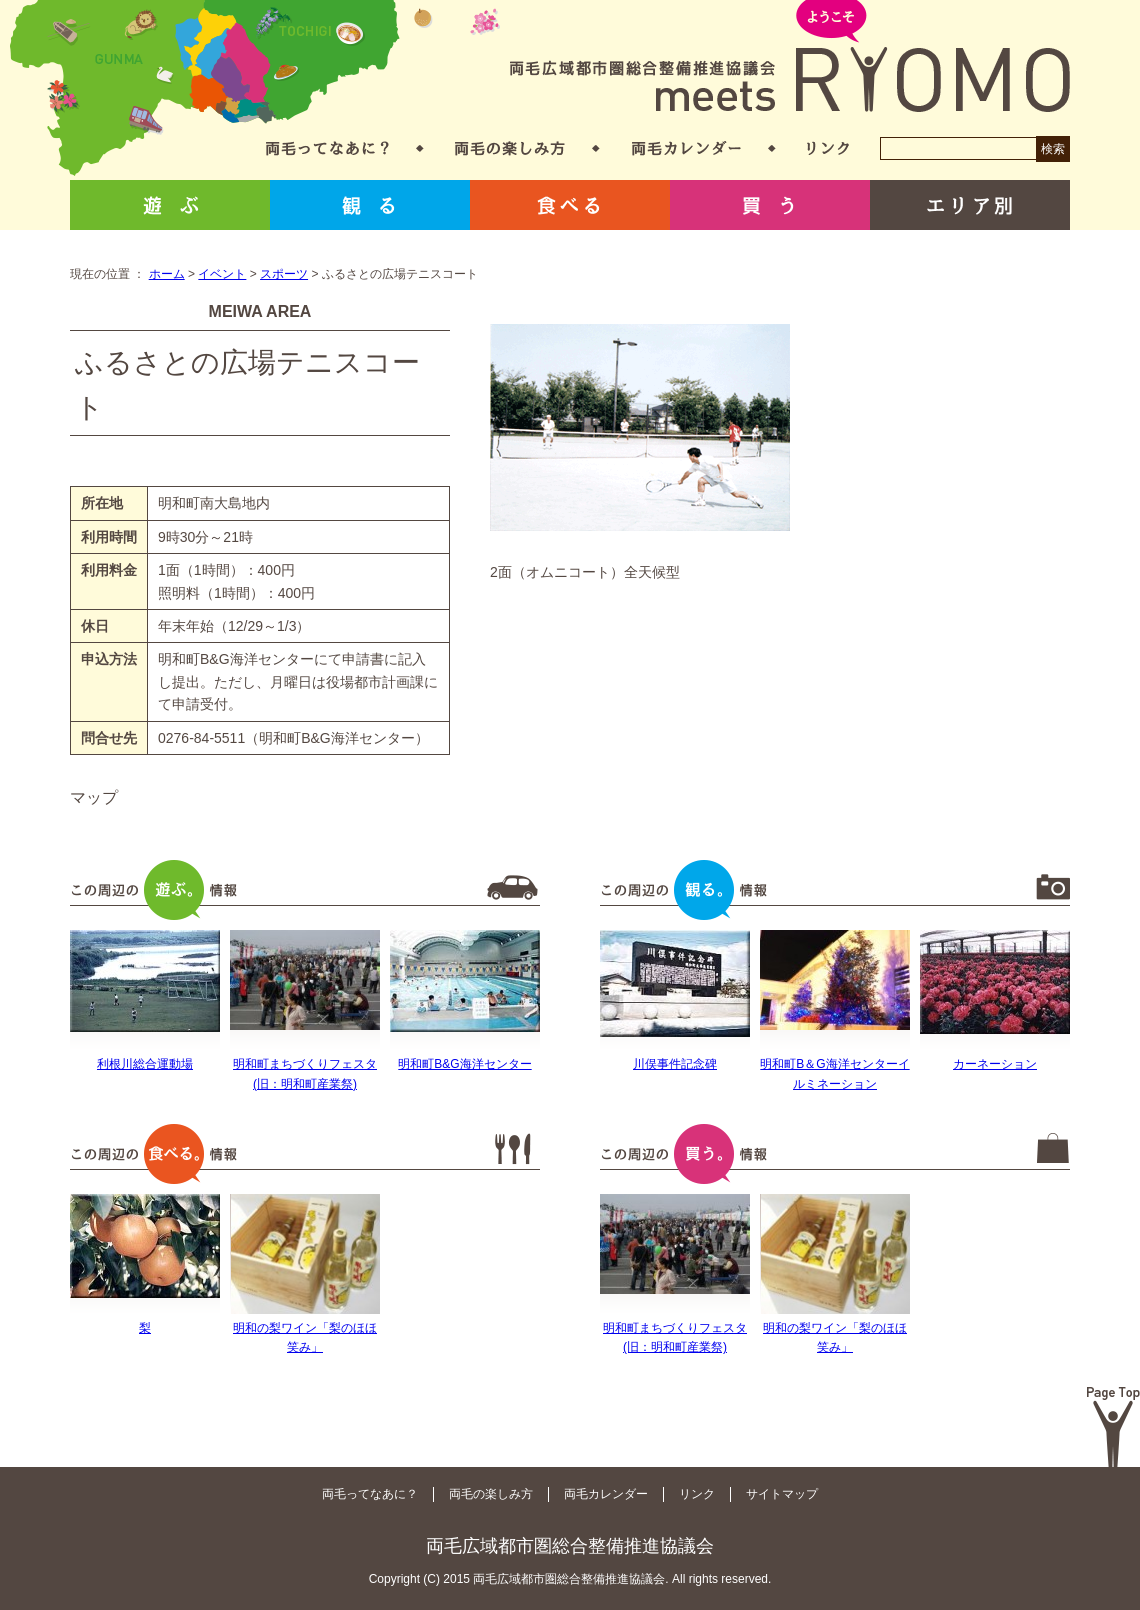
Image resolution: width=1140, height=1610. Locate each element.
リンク (828, 148)
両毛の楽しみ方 (510, 148)
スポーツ (284, 274)
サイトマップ (782, 1494)
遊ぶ (170, 205)
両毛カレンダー (686, 148)
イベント (222, 274)
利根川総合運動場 (145, 1064)
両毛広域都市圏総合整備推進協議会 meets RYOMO (790, 57)
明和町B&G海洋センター (464, 1064)
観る (370, 205)
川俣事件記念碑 (675, 1064)
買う (770, 205)
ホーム (167, 274)
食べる (570, 205)
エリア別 (970, 205)
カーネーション (995, 1064)
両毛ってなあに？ (327, 148)
